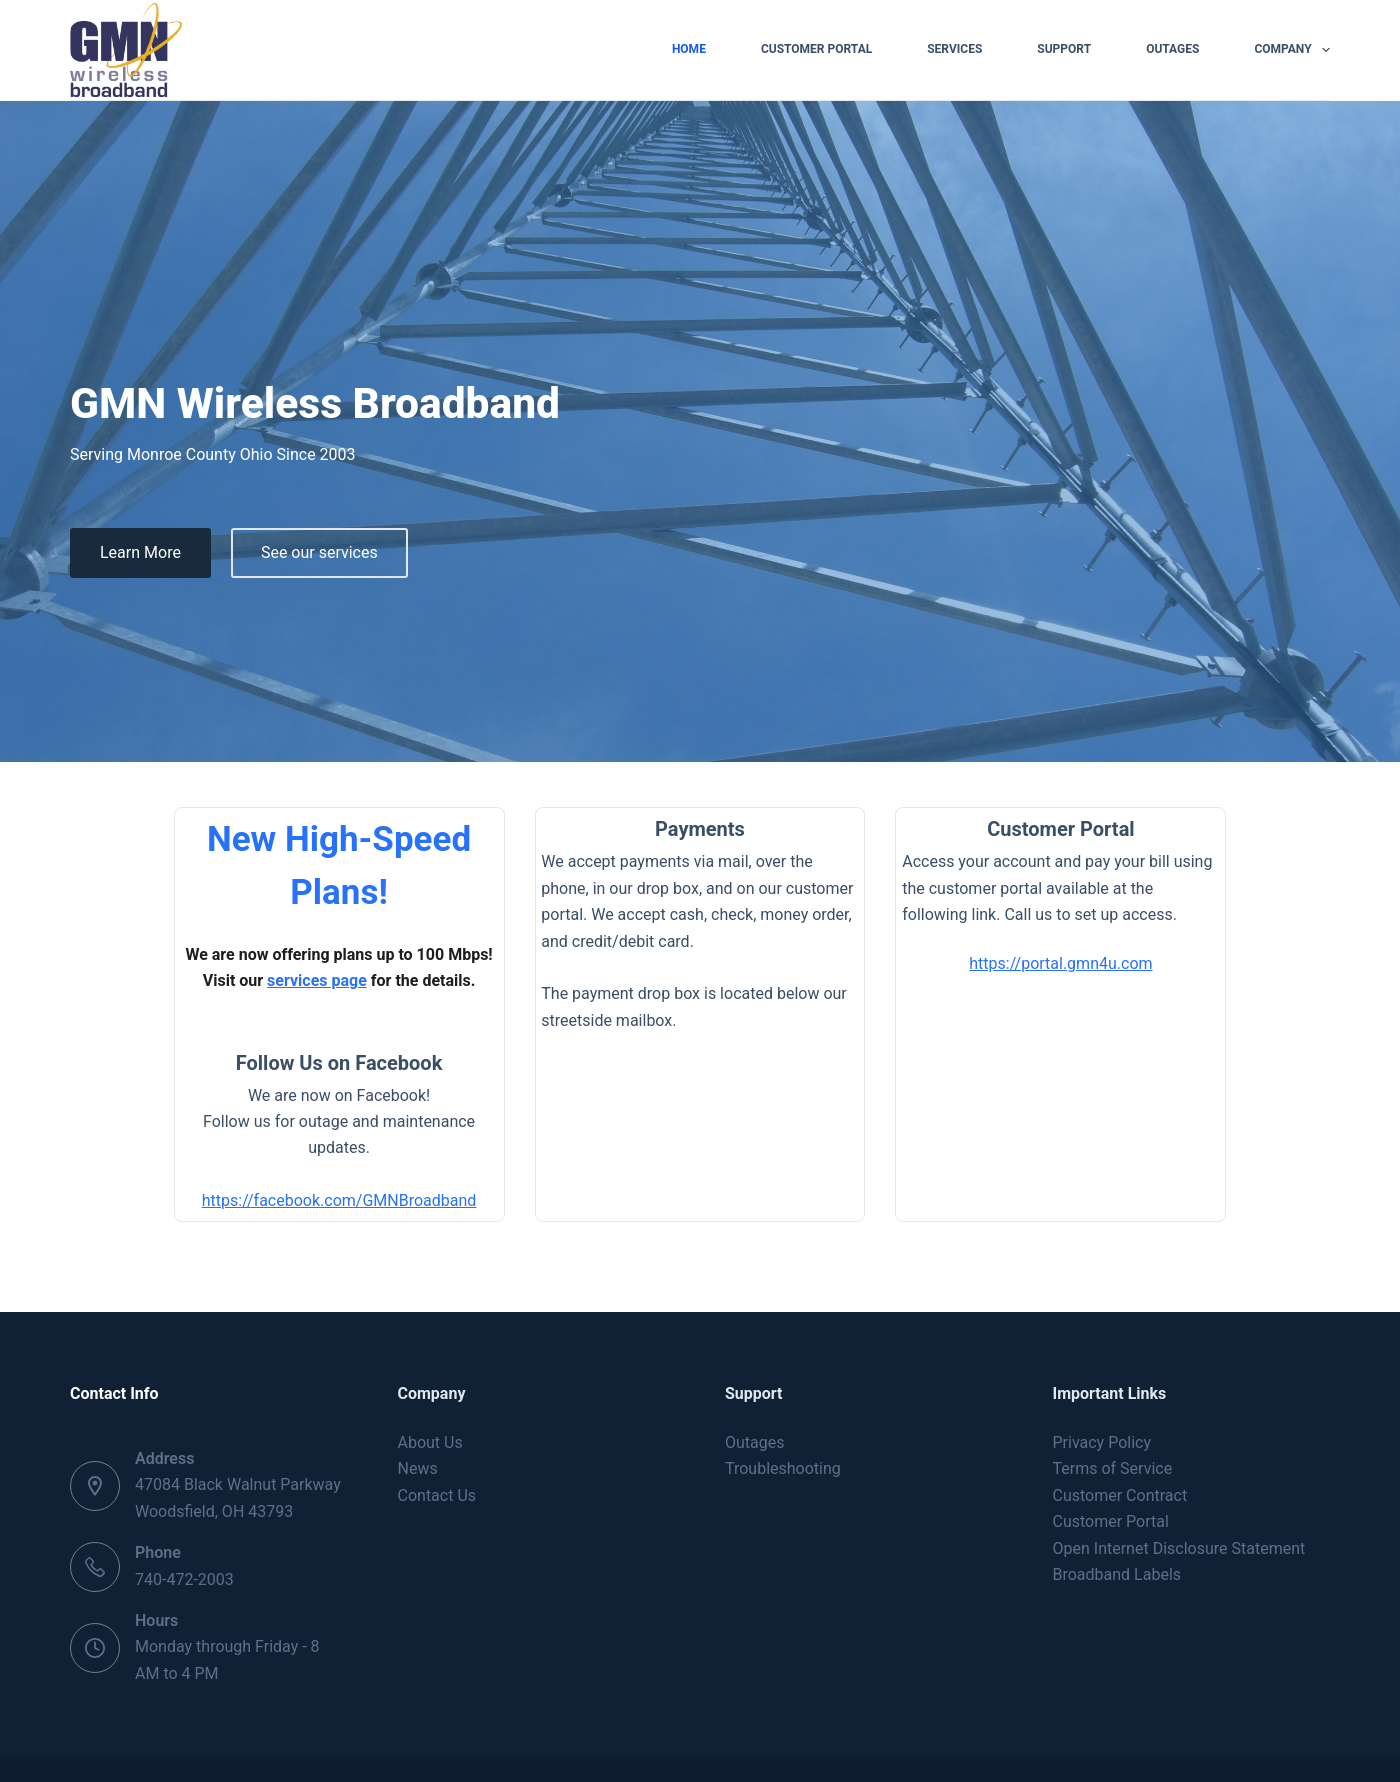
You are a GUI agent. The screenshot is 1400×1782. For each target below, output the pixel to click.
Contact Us (437, 1445)
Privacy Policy (1102, 1392)
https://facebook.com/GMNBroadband (270, 1157)
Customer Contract (1120, 1445)
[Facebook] (1317, 1744)
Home (689, 49)
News (418, 1419)
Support (1064, 49)
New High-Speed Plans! (270, 872)
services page (216, 962)
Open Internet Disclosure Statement (1179, 1498)
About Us (430, 1392)
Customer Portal (816, 49)
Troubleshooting (783, 1419)
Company (1292, 50)
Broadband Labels (1117, 1524)
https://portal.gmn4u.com (1129, 997)
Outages (1172, 49)
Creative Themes (400, 1741)
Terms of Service (1113, 1419)
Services (954, 49)
